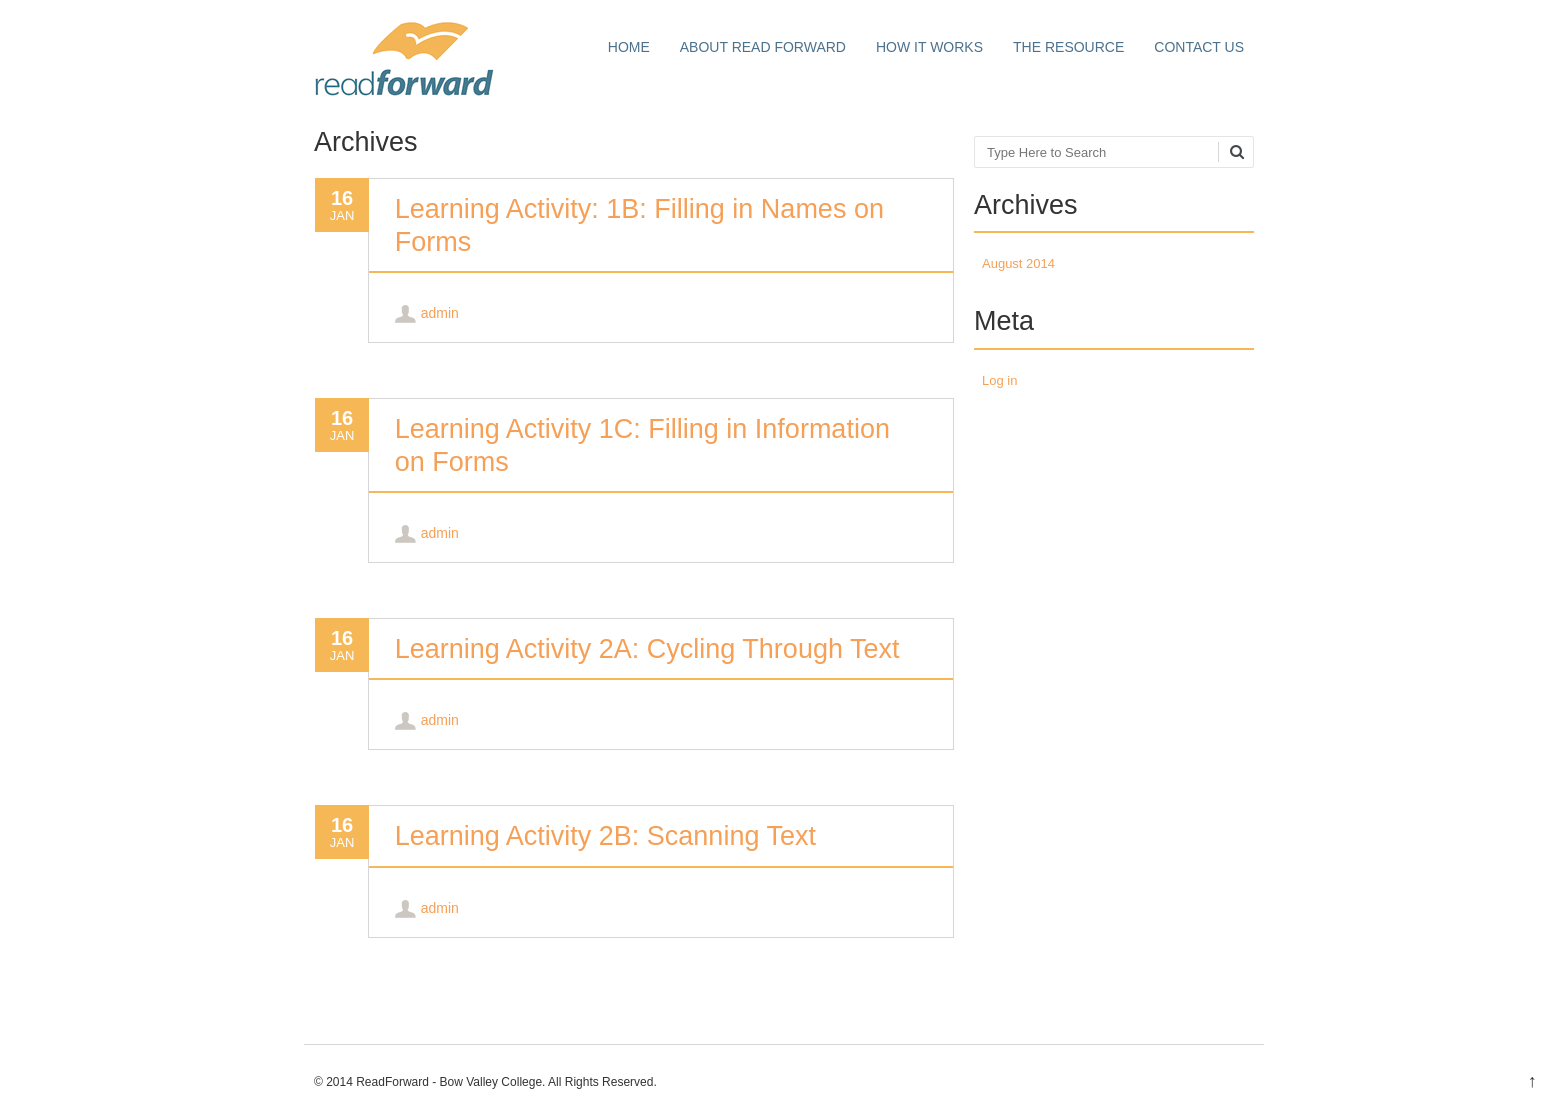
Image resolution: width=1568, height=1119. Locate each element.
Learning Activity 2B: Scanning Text (605, 836)
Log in (999, 380)
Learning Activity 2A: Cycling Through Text (647, 649)
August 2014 (1018, 263)
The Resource (1068, 47)
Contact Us (1199, 47)
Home (629, 47)
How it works (929, 47)
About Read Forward (763, 47)
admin (440, 313)
